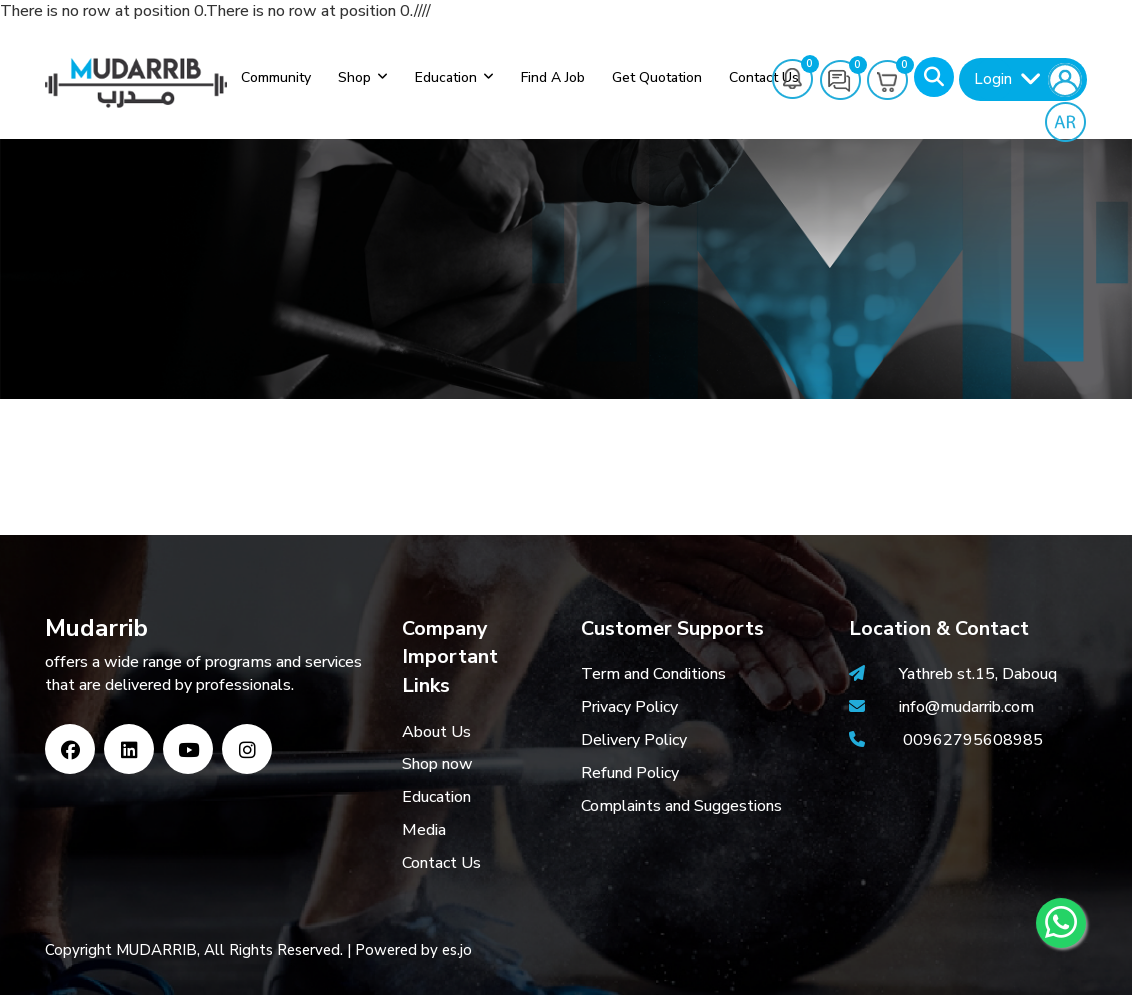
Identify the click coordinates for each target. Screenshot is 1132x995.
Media (424, 830)
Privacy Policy (629, 707)
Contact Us (441, 863)
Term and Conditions (653, 674)
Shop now (437, 764)
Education (446, 77)
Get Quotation (657, 77)
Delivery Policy (634, 740)
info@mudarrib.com (964, 707)
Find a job (553, 77)
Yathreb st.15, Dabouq (978, 674)
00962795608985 (973, 740)
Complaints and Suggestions (681, 806)
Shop (354, 77)
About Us (436, 732)
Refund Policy (630, 773)
